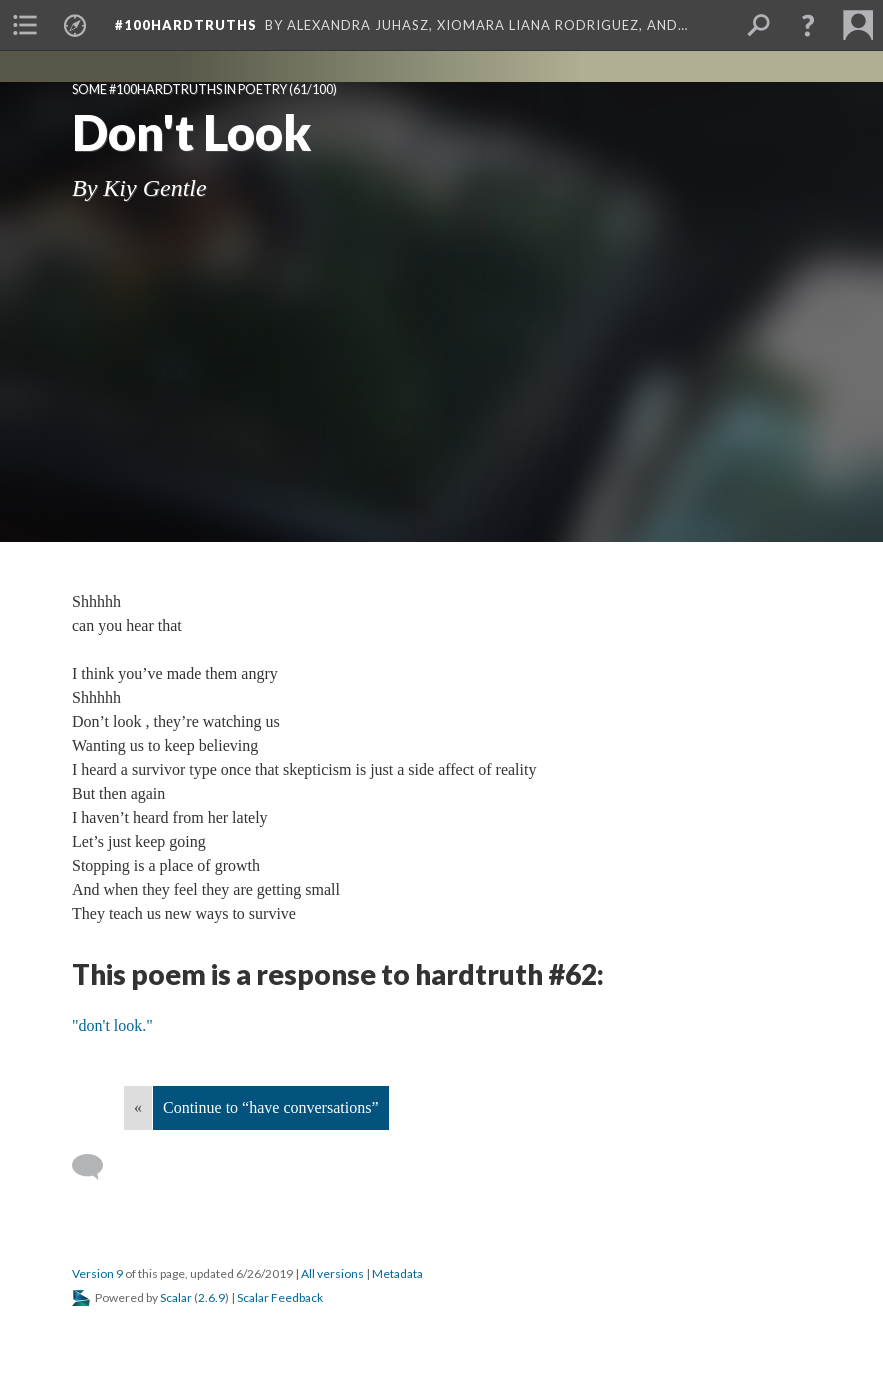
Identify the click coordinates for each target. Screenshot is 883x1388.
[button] (808, 25)
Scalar (176, 1297)
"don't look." (112, 1025)
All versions (332, 1273)
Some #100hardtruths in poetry (179, 89)
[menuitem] (25, 25)
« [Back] (138, 1107)
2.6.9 (211, 1297)
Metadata (397, 1273)
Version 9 (97, 1273)
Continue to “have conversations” (271, 1107)
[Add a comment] (96, 1167)
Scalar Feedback (280, 1297)
